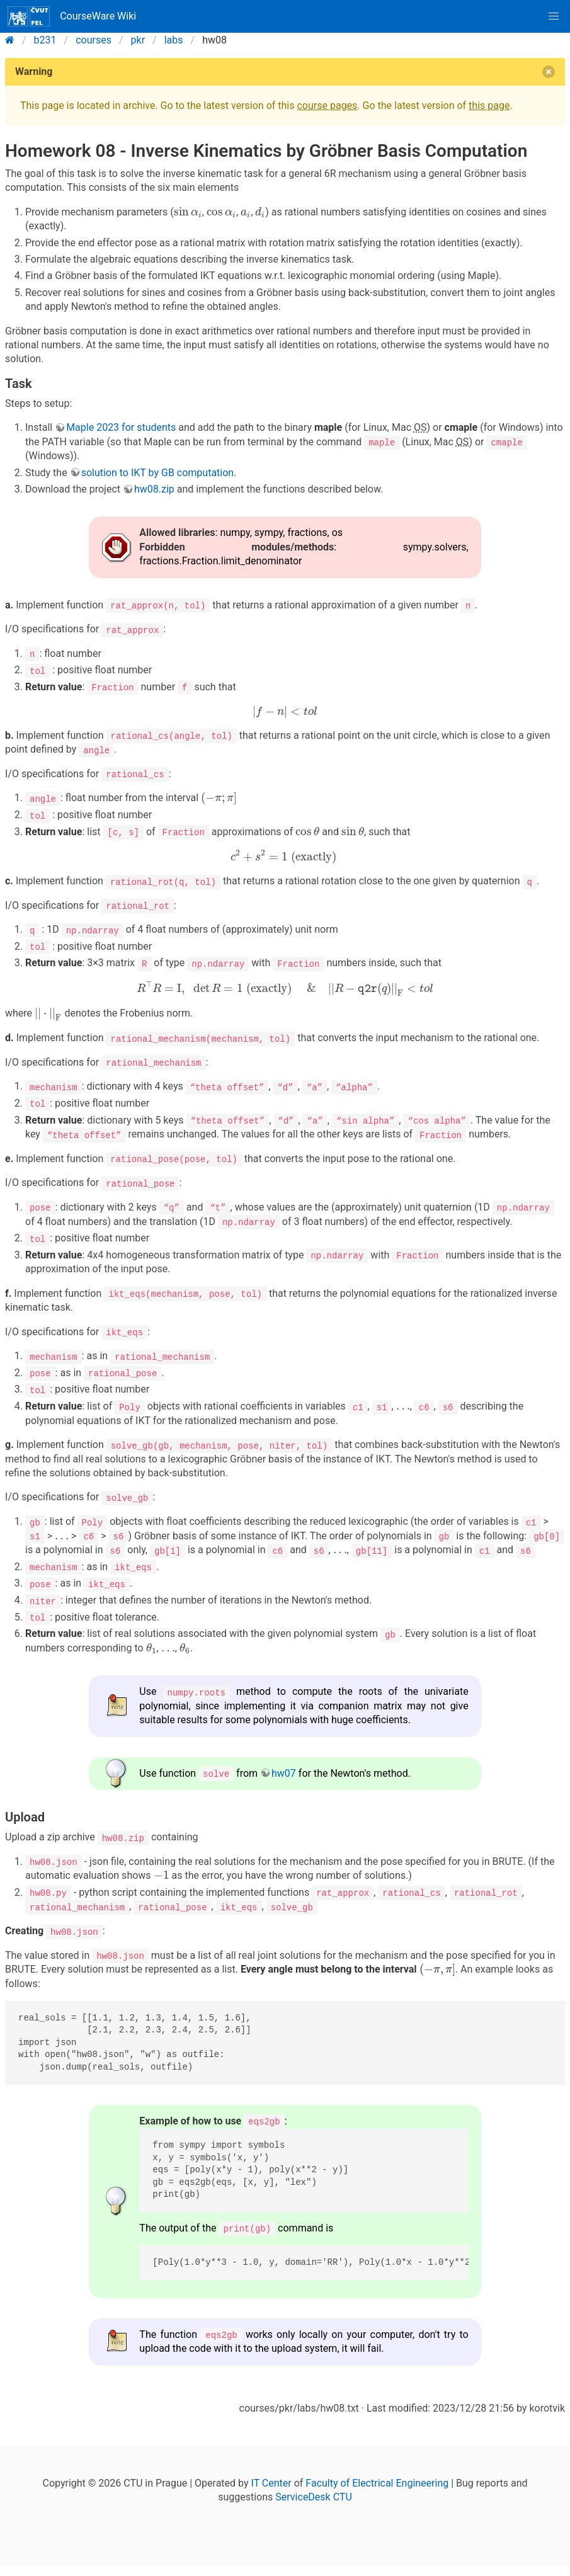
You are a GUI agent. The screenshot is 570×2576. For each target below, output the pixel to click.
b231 (45, 40)
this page (489, 105)
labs (173, 40)
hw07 (283, 1767)
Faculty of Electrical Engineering (376, 2476)
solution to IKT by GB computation (157, 472)
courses (93, 40)
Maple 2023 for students (121, 427)
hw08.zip (154, 489)
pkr (138, 40)
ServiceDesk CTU (313, 2490)
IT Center (271, 2476)
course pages (327, 105)
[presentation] (188, 212)
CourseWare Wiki (72, 16)
